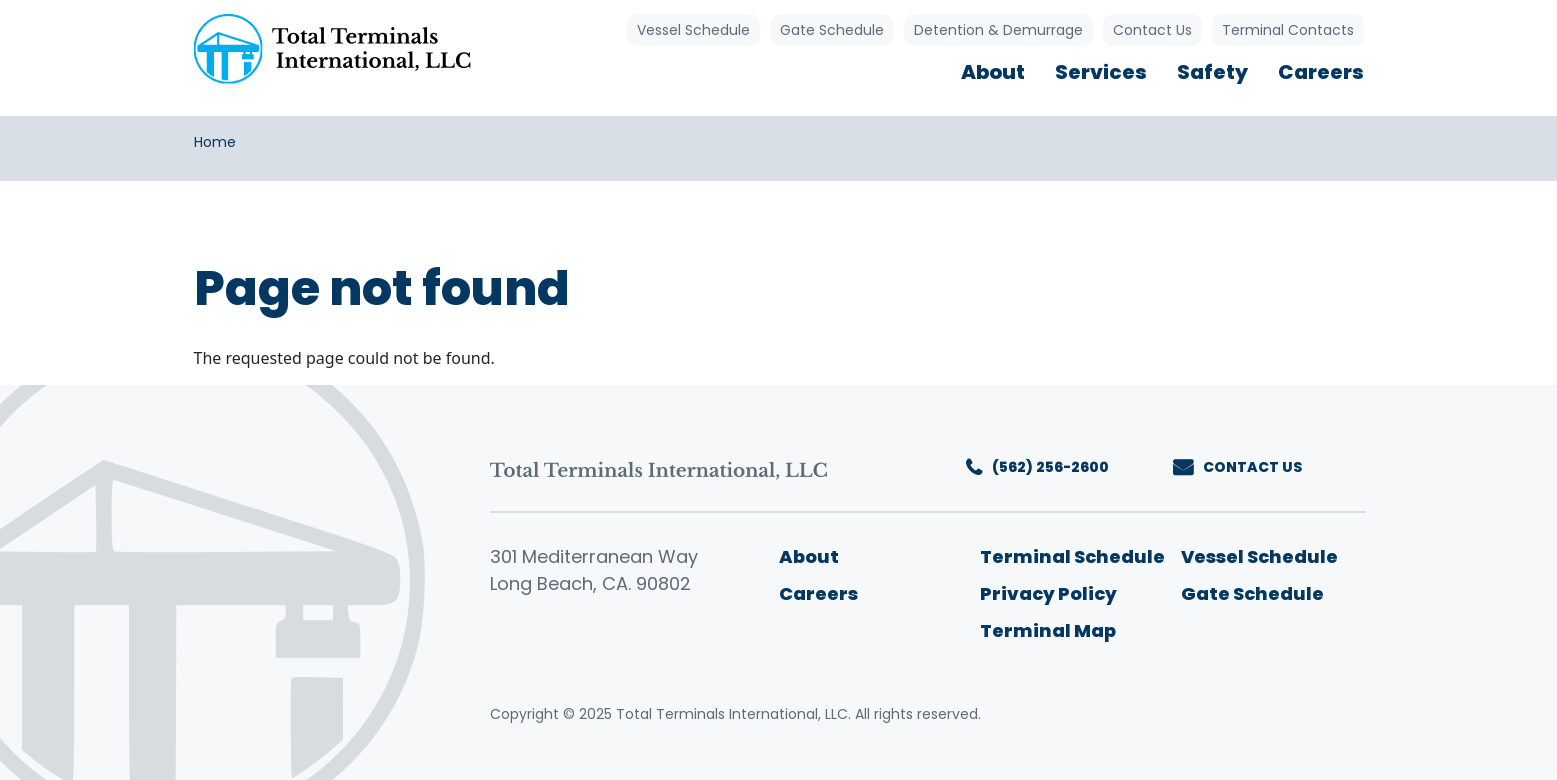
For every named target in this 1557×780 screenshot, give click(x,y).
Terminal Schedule (1072, 556)
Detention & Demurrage (998, 30)
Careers (1321, 72)
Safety (1212, 72)
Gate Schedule (832, 30)
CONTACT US (1252, 467)
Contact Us (1152, 30)
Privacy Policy (1048, 593)
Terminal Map (1048, 630)
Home (215, 142)
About (993, 72)
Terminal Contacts (1288, 30)
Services (1101, 72)
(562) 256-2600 (1050, 467)
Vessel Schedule (693, 30)
